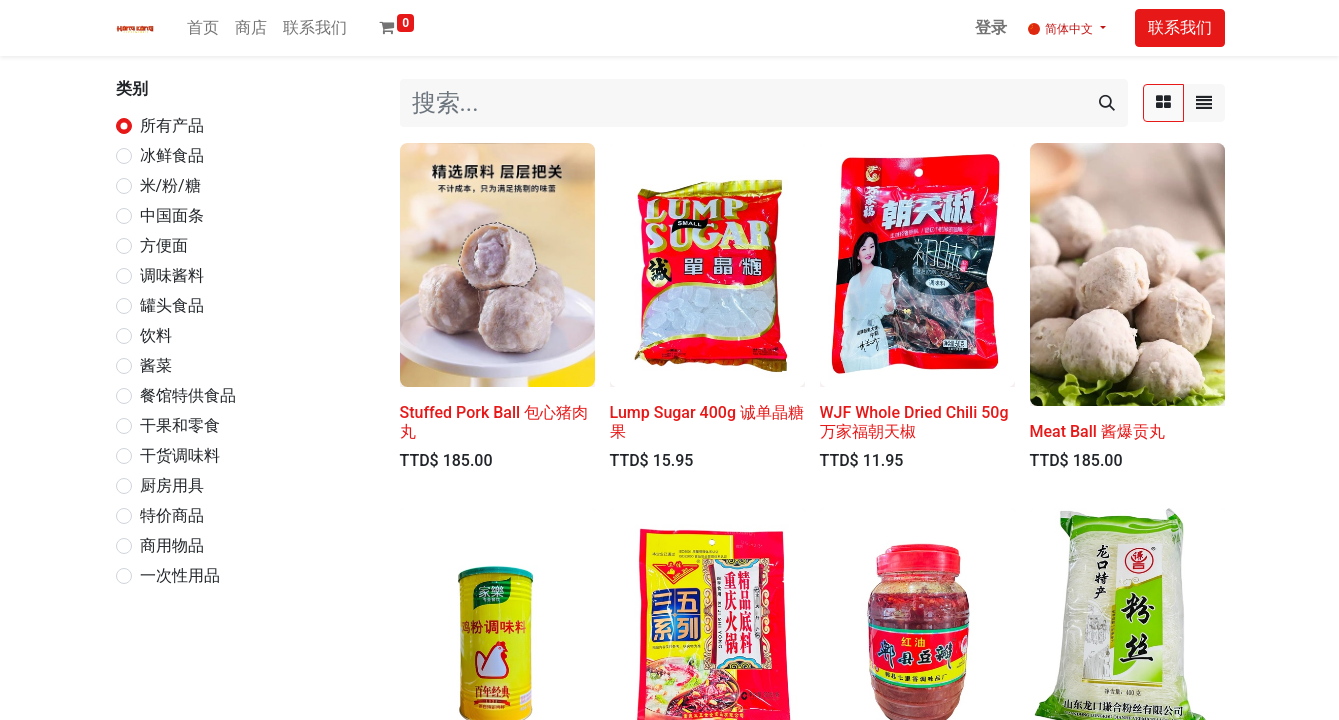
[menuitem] (203, 28)
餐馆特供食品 (188, 395)
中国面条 (172, 215)
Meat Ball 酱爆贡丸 (1097, 431)
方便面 (164, 245)
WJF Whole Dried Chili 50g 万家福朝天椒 (914, 422)
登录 (991, 27)
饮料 (156, 335)
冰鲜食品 (172, 155)
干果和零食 (180, 425)
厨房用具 (172, 485)
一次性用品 (180, 575)
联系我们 (1180, 27)
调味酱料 (172, 275)
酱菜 (156, 365)
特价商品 (172, 515)
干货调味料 (180, 455)
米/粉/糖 (170, 185)
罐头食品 (172, 305)
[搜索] (1107, 103)
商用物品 (172, 545)
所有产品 (172, 125)
